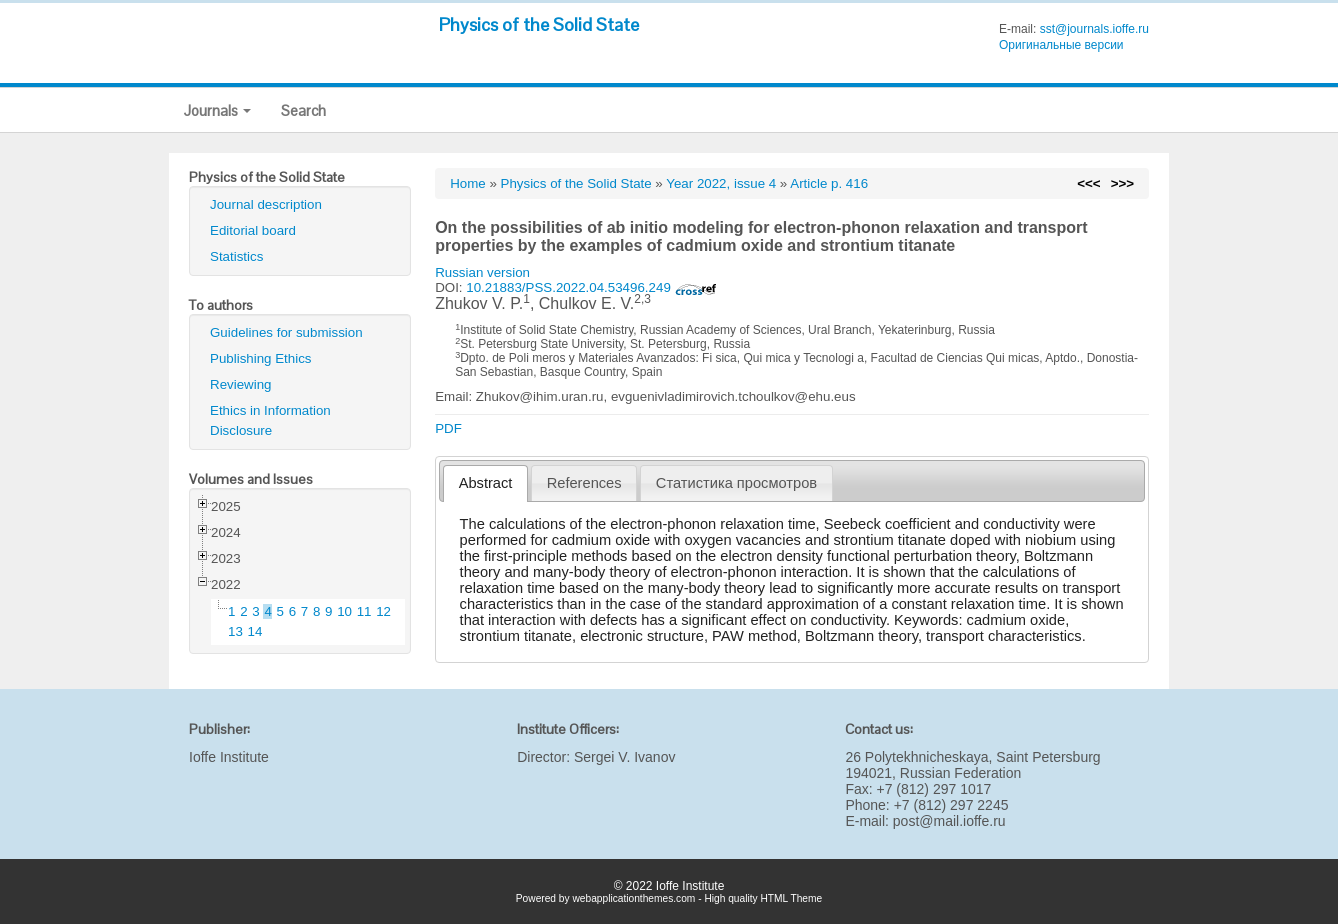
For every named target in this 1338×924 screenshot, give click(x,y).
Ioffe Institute (229, 757)
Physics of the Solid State (539, 24)
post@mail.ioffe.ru (949, 821)
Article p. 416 (829, 183)
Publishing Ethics (261, 358)
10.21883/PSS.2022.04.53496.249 (591, 287)
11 (364, 611)
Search (303, 110)
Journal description (266, 204)
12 (383, 611)
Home (468, 183)
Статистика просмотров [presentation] (736, 483)
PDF (448, 428)
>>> (1122, 183)
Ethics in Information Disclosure (270, 420)
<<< (1088, 183)
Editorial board (253, 230)
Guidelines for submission (286, 332)
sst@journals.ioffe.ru (1094, 29)
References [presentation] (584, 483)
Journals (217, 110)
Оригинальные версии (1061, 45)
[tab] (485, 483)
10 (344, 611)
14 (255, 631)
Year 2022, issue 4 (721, 183)
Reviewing (241, 384)
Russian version (482, 272)
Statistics (236, 256)
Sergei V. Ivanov (624, 757)
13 (235, 631)
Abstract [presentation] (486, 483)
